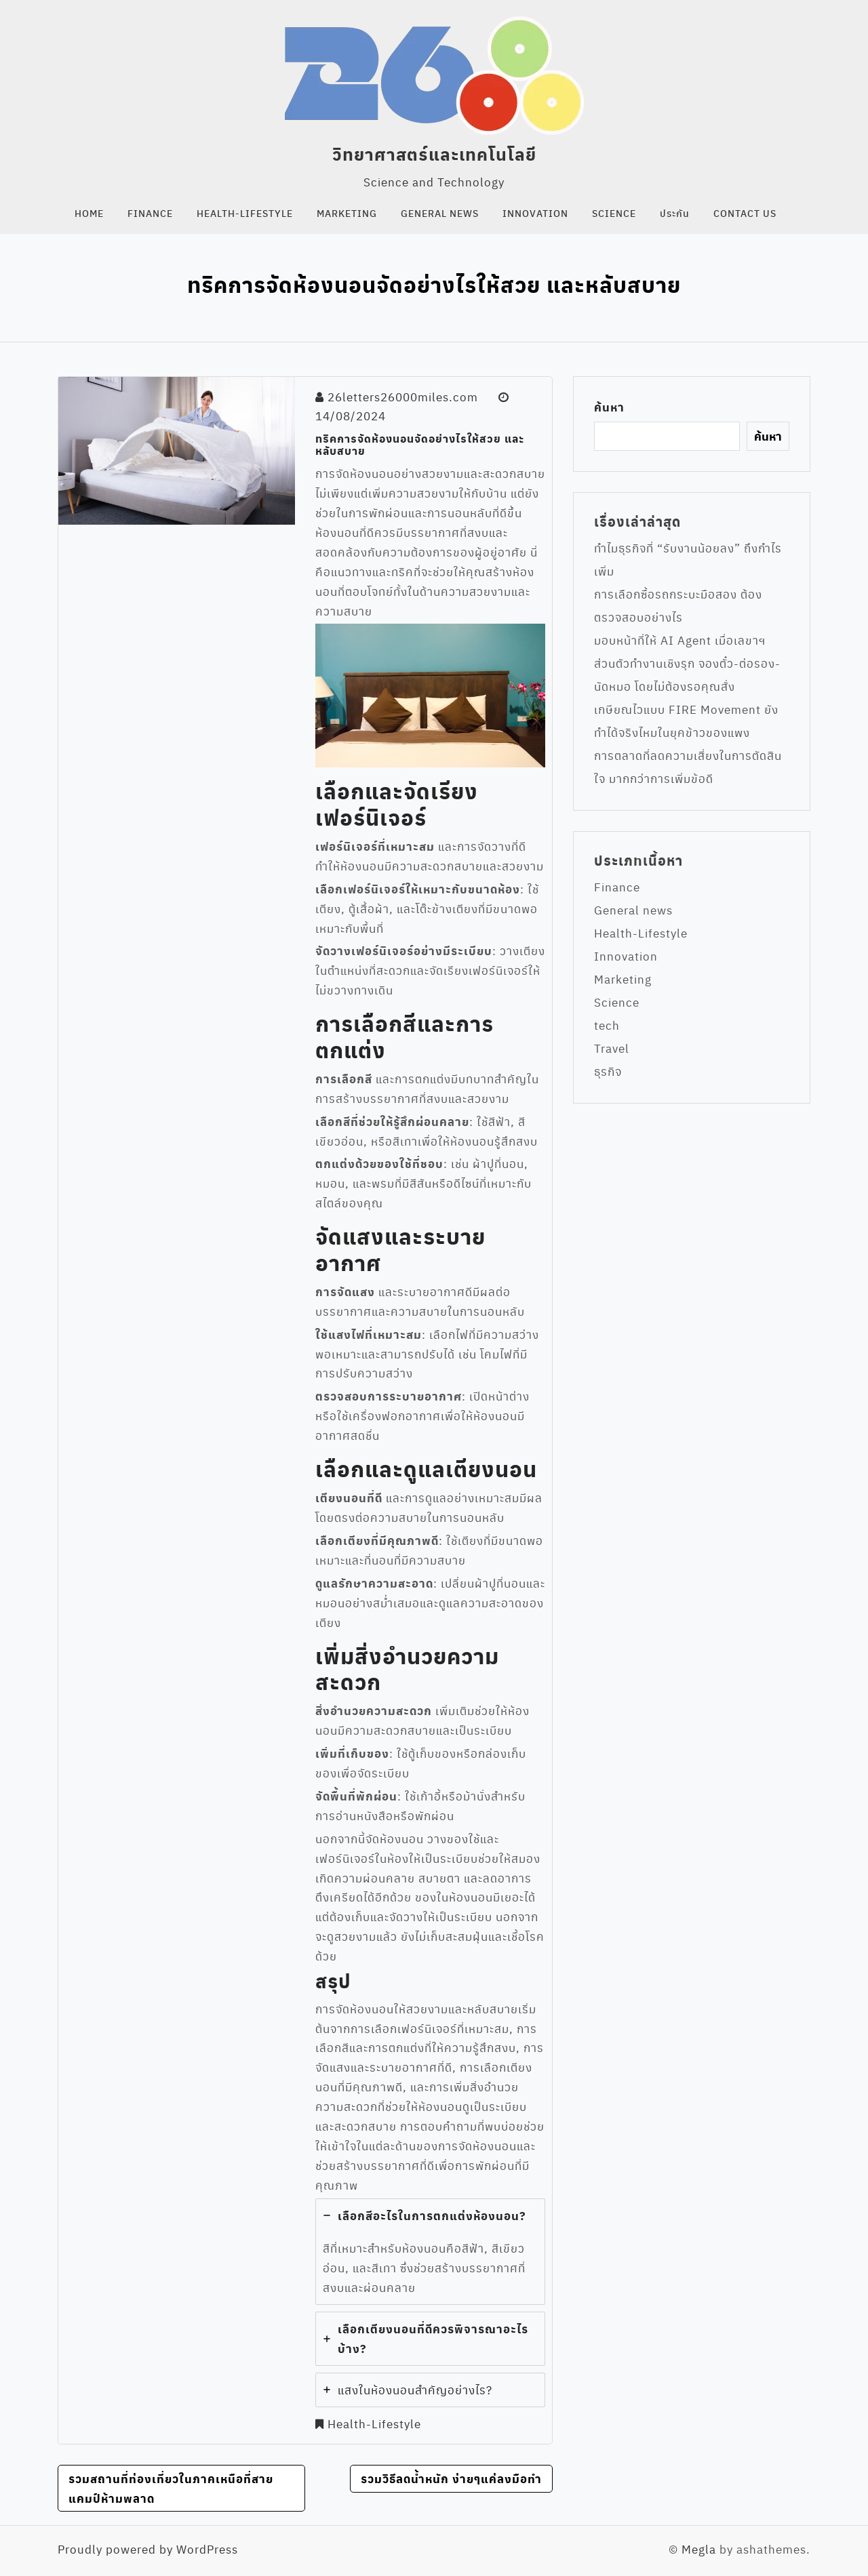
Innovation (535, 213)
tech (607, 1025)
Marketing (347, 213)
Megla (699, 2549)
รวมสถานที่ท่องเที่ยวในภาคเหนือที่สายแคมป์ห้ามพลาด (170, 2488)
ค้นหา (609, 407)
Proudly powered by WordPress (148, 2549)
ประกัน (675, 213)
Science (614, 213)
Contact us (744, 213)
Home (89, 213)
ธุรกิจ (608, 1071)
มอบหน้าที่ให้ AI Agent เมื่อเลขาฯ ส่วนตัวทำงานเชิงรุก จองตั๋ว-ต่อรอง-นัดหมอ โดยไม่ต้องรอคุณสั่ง (687, 663)
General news (440, 213)
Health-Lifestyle (245, 213)
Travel (611, 1048)
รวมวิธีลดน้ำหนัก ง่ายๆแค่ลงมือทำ (451, 2478)
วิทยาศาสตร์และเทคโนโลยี (434, 153)
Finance (150, 213)
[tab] (430, 2252)
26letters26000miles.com (403, 396)
